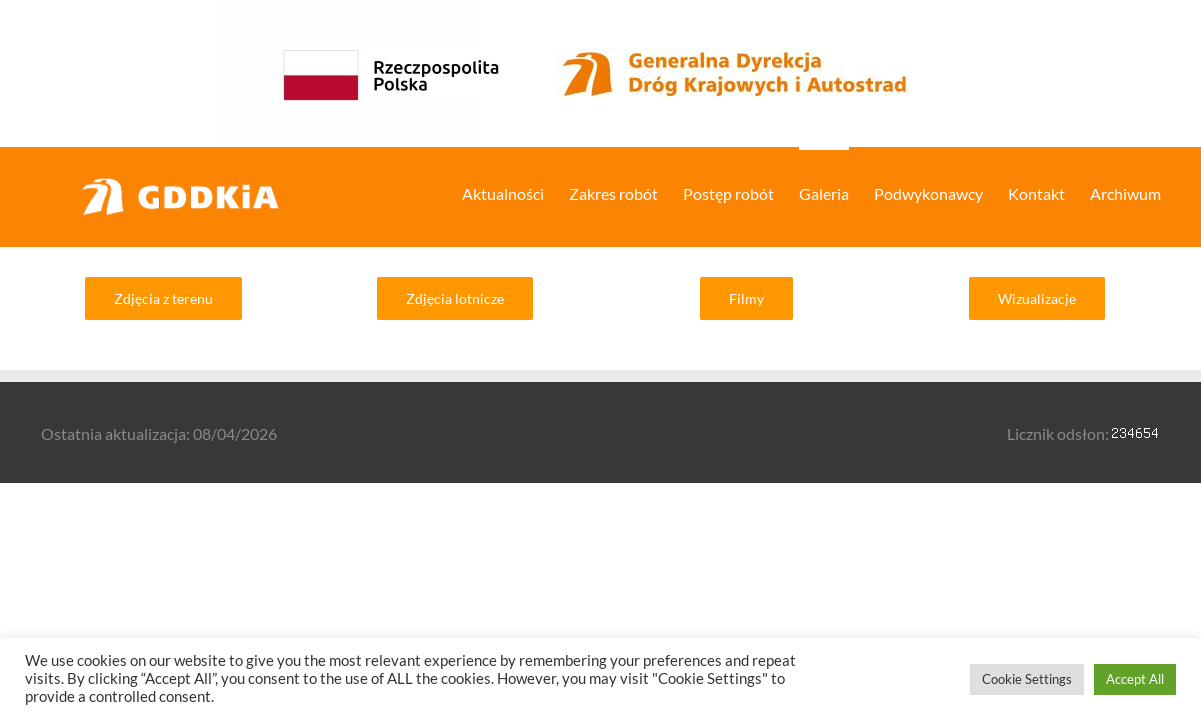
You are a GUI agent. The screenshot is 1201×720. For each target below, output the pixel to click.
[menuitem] (433, 192)
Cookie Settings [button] (1027, 679)
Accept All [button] (1135, 679)
